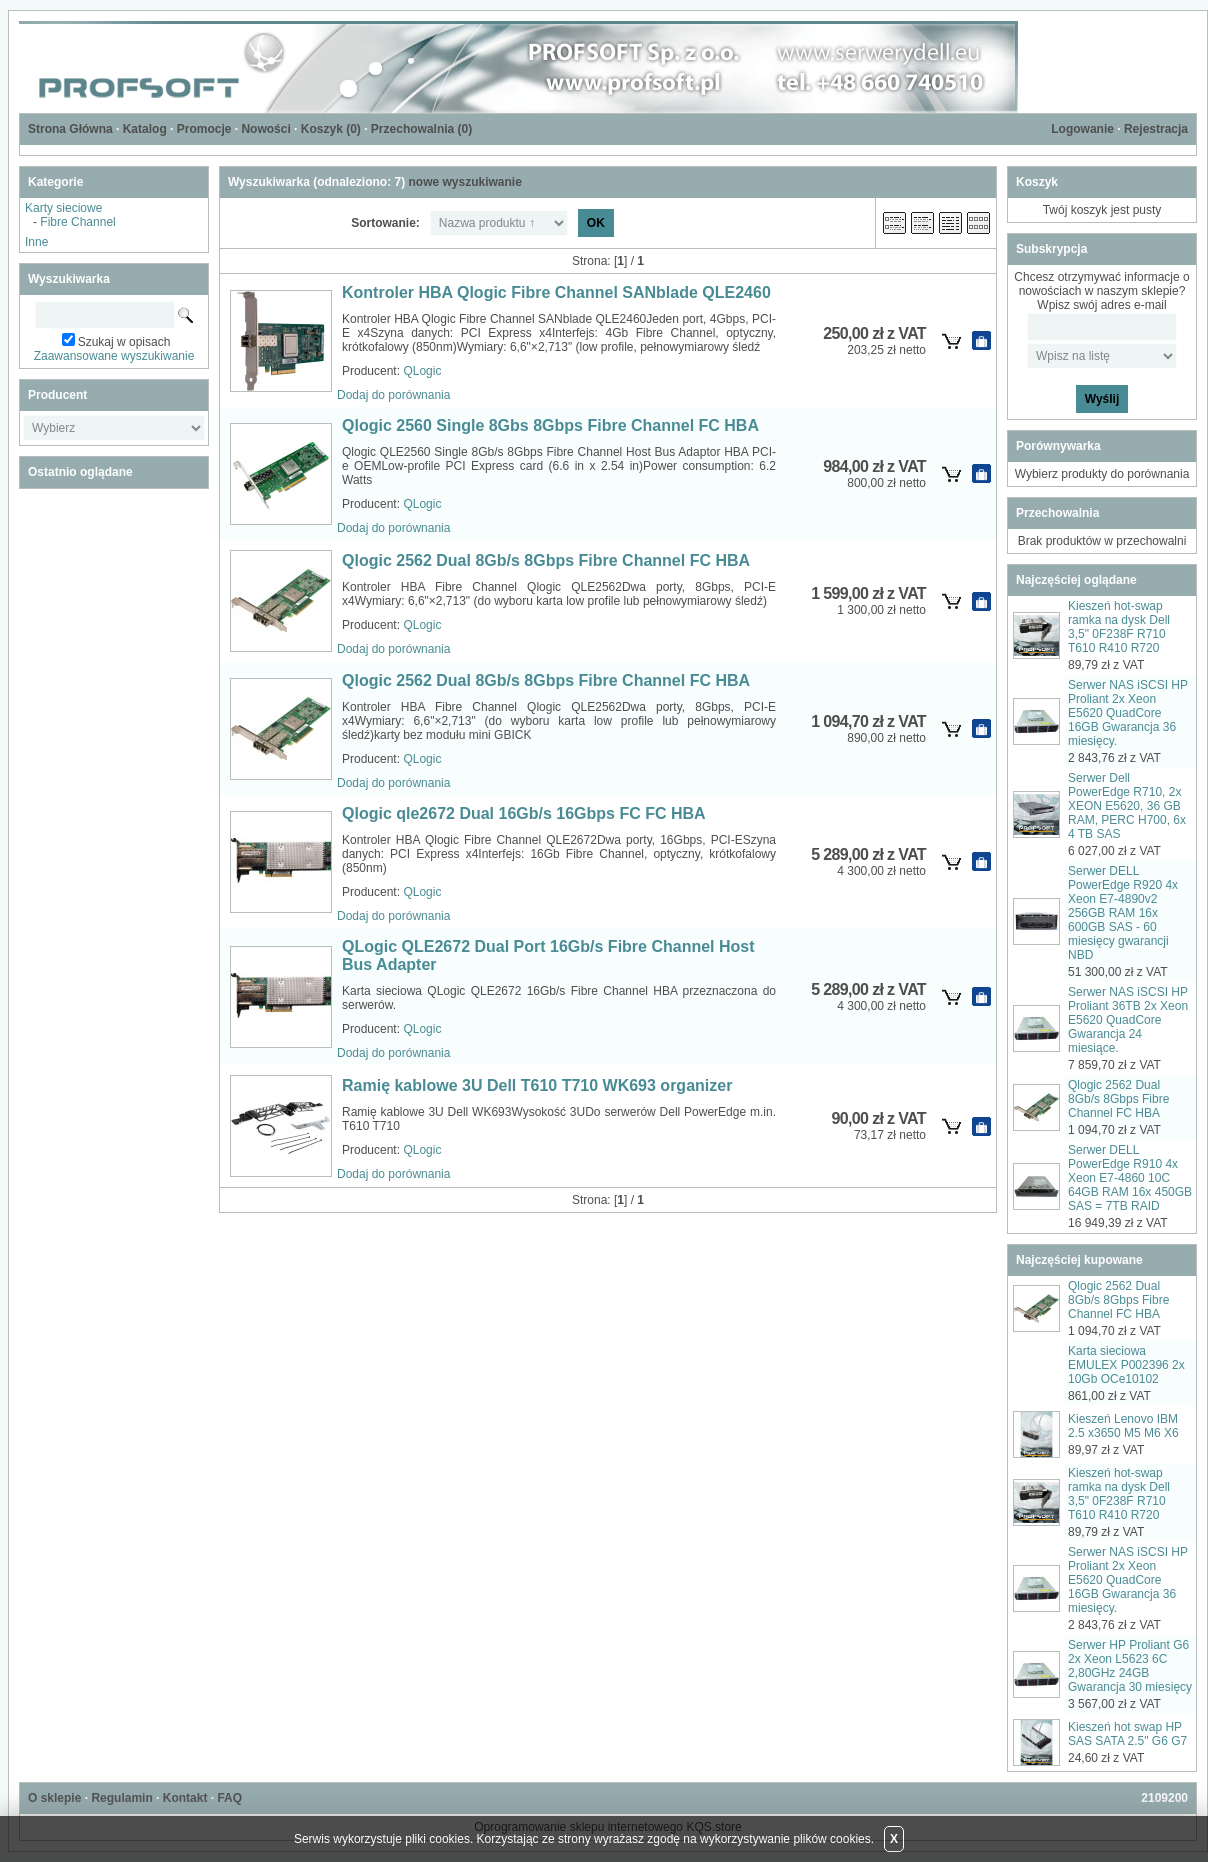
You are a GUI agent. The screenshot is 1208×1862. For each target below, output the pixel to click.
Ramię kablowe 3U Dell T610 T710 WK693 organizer (537, 1085)
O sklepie (54, 1798)
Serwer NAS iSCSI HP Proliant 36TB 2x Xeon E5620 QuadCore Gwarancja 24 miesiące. (1128, 1020)
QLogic (422, 371)
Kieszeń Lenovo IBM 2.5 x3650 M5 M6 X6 (1123, 1426)
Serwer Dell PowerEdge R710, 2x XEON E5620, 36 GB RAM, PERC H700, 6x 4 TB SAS (1127, 806)
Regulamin (121, 1798)
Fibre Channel (77, 222)
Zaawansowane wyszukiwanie (114, 356)
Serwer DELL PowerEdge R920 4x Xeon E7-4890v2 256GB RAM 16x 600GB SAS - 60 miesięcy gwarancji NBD (1123, 913)
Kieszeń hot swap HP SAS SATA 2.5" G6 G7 (1127, 1734)
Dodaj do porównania (393, 395)
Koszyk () (331, 129)
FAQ (229, 1798)
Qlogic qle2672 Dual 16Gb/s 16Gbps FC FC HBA (524, 813)
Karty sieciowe (63, 208)
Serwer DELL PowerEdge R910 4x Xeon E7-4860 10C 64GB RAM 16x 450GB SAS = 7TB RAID (1130, 1178)
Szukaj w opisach (124, 342)
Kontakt (185, 1798)
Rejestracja (1156, 129)
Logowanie (1082, 129)
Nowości (265, 129)
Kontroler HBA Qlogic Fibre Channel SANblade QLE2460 (556, 292)
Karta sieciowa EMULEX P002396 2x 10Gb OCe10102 (1126, 1365)
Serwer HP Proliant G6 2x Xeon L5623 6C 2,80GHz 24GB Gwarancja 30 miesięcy (1130, 1666)
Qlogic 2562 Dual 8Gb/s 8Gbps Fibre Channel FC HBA (546, 560)
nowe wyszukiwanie (464, 182)
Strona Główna (70, 129)
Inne (36, 242)
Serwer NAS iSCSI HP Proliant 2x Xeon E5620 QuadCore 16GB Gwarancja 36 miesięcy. (1128, 713)
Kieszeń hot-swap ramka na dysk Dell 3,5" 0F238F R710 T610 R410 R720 (1119, 627)
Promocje (204, 129)
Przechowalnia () (421, 129)
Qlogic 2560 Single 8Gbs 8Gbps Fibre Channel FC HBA (550, 425)
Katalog (145, 129)
